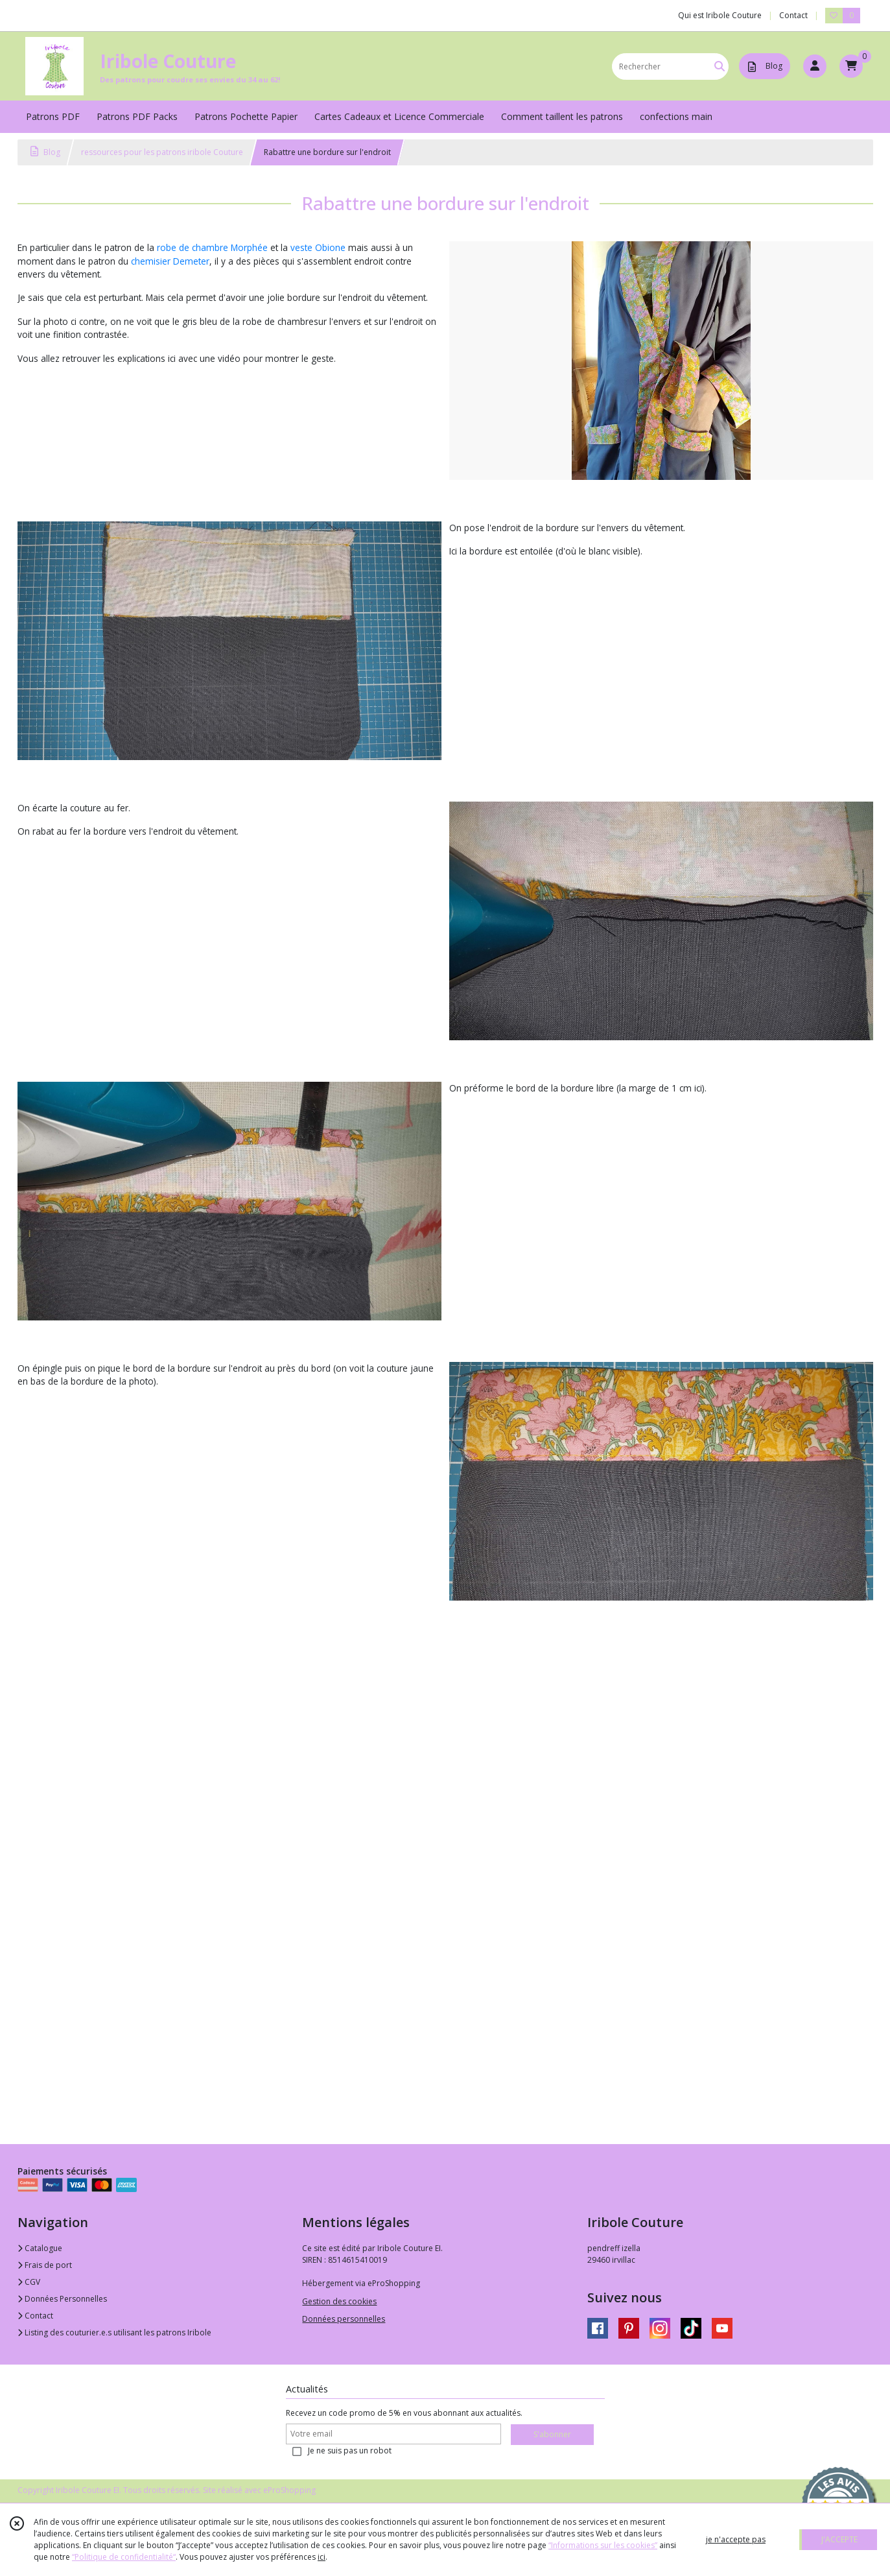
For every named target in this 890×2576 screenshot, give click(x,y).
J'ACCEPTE (839, 2539)
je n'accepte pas (736, 2539)
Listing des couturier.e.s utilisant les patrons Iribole (114, 2332)
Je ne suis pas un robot (350, 2450)
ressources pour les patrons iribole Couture (162, 152)
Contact (793, 15)
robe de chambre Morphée (212, 247)
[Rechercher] (719, 66)
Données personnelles (343, 2318)
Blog (45, 152)
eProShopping (289, 2490)
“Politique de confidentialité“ (124, 2556)
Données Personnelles (62, 2298)
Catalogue (40, 2248)
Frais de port (45, 2265)
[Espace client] (815, 66)
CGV (29, 2281)
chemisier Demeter (170, 261)
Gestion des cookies (339, 2301)
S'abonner (552, 2434)
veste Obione (317, 247)
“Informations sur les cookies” (602, 2545)
